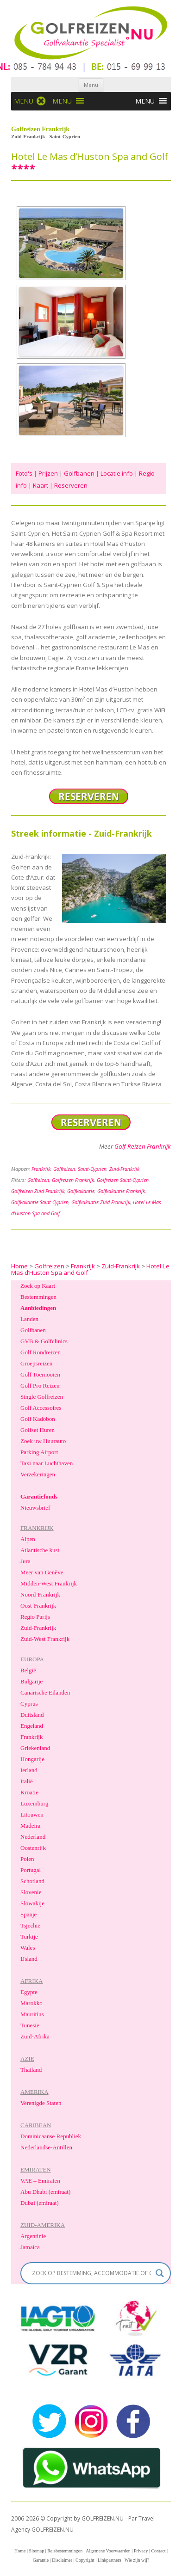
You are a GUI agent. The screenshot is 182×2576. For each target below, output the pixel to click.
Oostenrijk (33, 1847)
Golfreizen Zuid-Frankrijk (37, 1191)
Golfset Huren (37, 1429)
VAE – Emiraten (40, 2180)
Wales (27, 1947)
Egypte (29, 1992)
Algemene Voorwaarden (108, 2550)
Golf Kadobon (37, 1418)
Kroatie (29, 1792)
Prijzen (48, 473)
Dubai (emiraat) (39, 2202)
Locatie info (116, 473)
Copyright (84, 2560)
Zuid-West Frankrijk (44, 1638)
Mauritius (32, 2014)
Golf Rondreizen (40, 1352)
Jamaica (30, 2247)
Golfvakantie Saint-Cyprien (40, 1202)
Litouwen (32, 1814)
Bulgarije (31, 1681)
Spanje (28, 1914)
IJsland (29, 1958)
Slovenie (31, 1892)
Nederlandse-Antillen (46, 2147)
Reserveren (71, 485)
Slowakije (32, 1903)
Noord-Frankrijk (40, 1594)
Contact (158, 2550)
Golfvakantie (80, 1191)
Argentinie (33, 2236)
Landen (29, 1319)
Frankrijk (40, 1169)
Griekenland (35, 1747)
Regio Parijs (35, 1616)
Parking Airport (39, 1452)
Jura (25, 1561)
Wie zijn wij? (137, 2560)
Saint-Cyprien (92, 1169)
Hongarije (32, 1759)
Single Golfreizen (41, 1396)
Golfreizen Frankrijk (73, 1180)
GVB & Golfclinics (44, 1341)
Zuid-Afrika (35, 2036)
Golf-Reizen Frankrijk (142, 1146)
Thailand (31, 2069)
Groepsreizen (36, 1363)
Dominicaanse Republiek (50, 2136)
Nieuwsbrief (35, 1507)
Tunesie (29, 2025)
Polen (27, 1858)
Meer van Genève (41, 1572)
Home (19, 2550)
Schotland (32, 1881)
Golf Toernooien (40, 1374)
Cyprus (29, 1703)
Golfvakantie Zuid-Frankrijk (100, 1202)
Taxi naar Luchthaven (46, 1463)
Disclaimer (62, 2560)
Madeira (30, 1825)
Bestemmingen (38, 1296)
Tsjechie (30, 1925)
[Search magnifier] (159, 2273)
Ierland (29, 1770)
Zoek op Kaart (37, 1285)
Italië (26, 1781)
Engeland (31, 1725)
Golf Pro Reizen (39, 1385)
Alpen (27, 1539)
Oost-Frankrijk (38, 1605)
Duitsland (32, 1714)
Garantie (41, 2560)
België (28, 1670)
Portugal (30, 1869)
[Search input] (91, 2273)
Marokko (31, 2003)
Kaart (40, 485)
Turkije (29, 1936)
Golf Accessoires (40, 1407)
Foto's (24, 473)
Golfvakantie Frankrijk (121, 1191)
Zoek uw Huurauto (43, 1441)
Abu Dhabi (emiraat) (45, 2191)
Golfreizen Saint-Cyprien (123, 1180)
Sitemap (36, 2550)
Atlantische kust (39, 1550)
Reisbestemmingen (64, 2550)
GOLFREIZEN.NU (52, 2529)
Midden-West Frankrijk (48, 1583)
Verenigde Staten (40, 2102)
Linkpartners (109, 2560)
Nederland (32, 1836)
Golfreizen (64, 1169)
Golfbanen (79, 473)
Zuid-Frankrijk (124, 1169)
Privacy (141, 2550)
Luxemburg (34, 1803)
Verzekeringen (37, 1474)
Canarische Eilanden (45, 1692)
